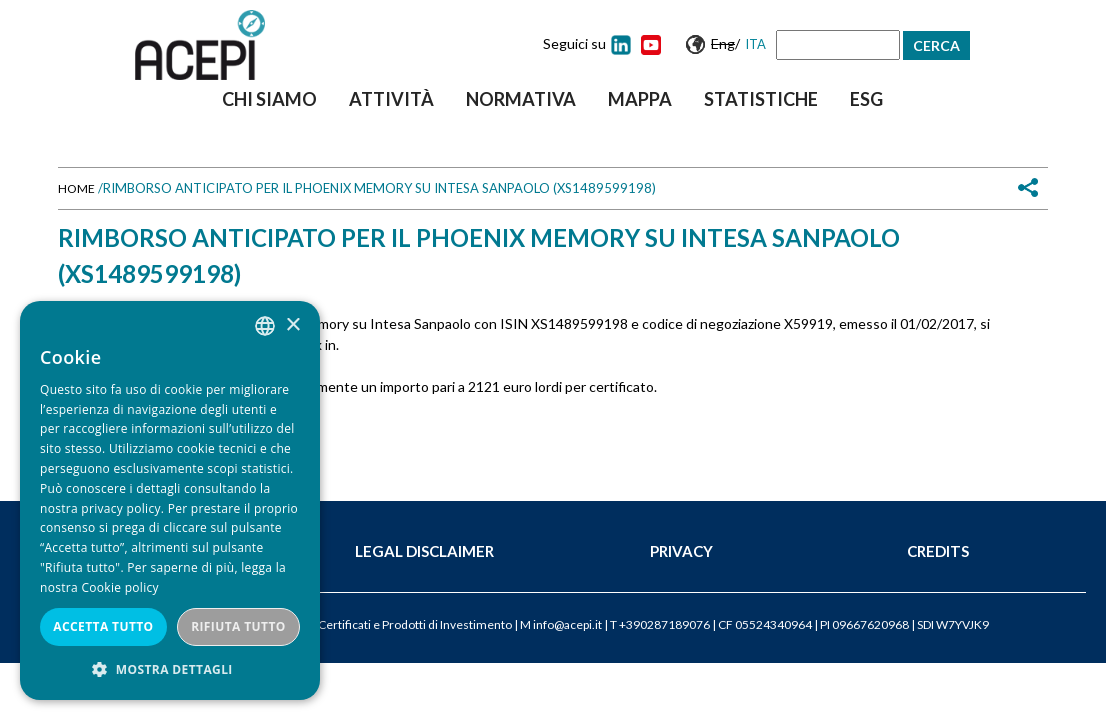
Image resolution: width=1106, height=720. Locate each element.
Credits (938, 551)
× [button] (292, 325)
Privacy (681, 551)
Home (76, 188)
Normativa (521, 99)
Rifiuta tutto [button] (238, 626)
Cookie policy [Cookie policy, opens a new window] (119, 587)
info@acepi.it (567, 624)
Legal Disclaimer (424, 551)
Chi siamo (269, 99)
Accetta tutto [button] (103, 626)
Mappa (640, 99)
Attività (391, 99)
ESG (866, 99)
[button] (170, 669)
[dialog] (170, 500)
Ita (755, 44)
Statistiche (761, 99)
